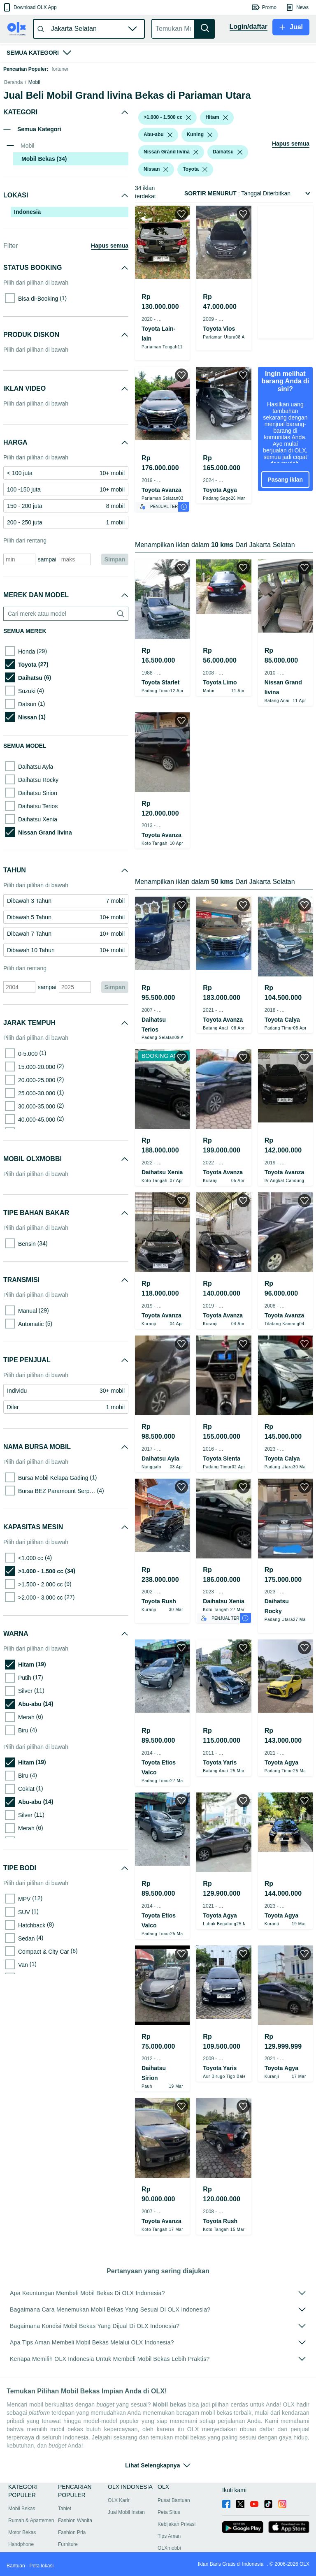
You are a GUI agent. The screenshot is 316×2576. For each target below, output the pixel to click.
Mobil (34, 127)
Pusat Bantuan (174, 2553)
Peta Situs (169, 2565)
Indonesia (27, 257)
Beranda (13, 127)
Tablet (64, 2561)
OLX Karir (119, 2553)
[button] (29, 7)
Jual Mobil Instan (126, 2565)
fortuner (59, 69)
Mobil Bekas (21, 2561)
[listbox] (188, 163)
